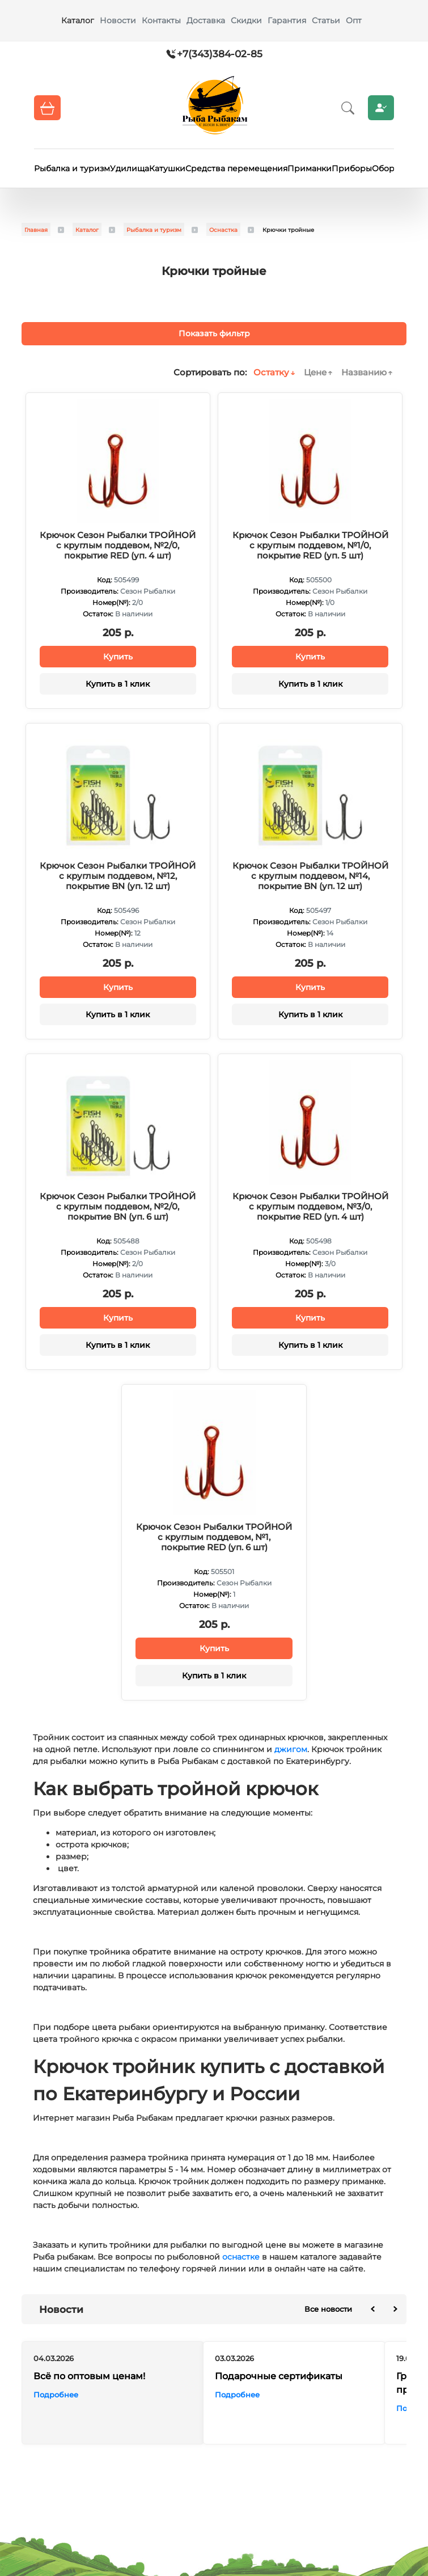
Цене (315, 372)
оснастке (241, 2257)
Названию (364, 372)
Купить (118, 657)
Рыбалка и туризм (72, 168)
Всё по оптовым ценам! (89, 2376)
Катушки (167, 168)
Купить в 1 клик (118, 684)
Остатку (271, 372)
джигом (290, 1749)
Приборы (352, 168)
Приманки (309, 168)
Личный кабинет (381, 107)
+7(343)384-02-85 (219, 54)
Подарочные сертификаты (278, 2376)
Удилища (129, 168)
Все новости (328, 2308)
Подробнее (55, 2394)
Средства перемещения (236, 168)
